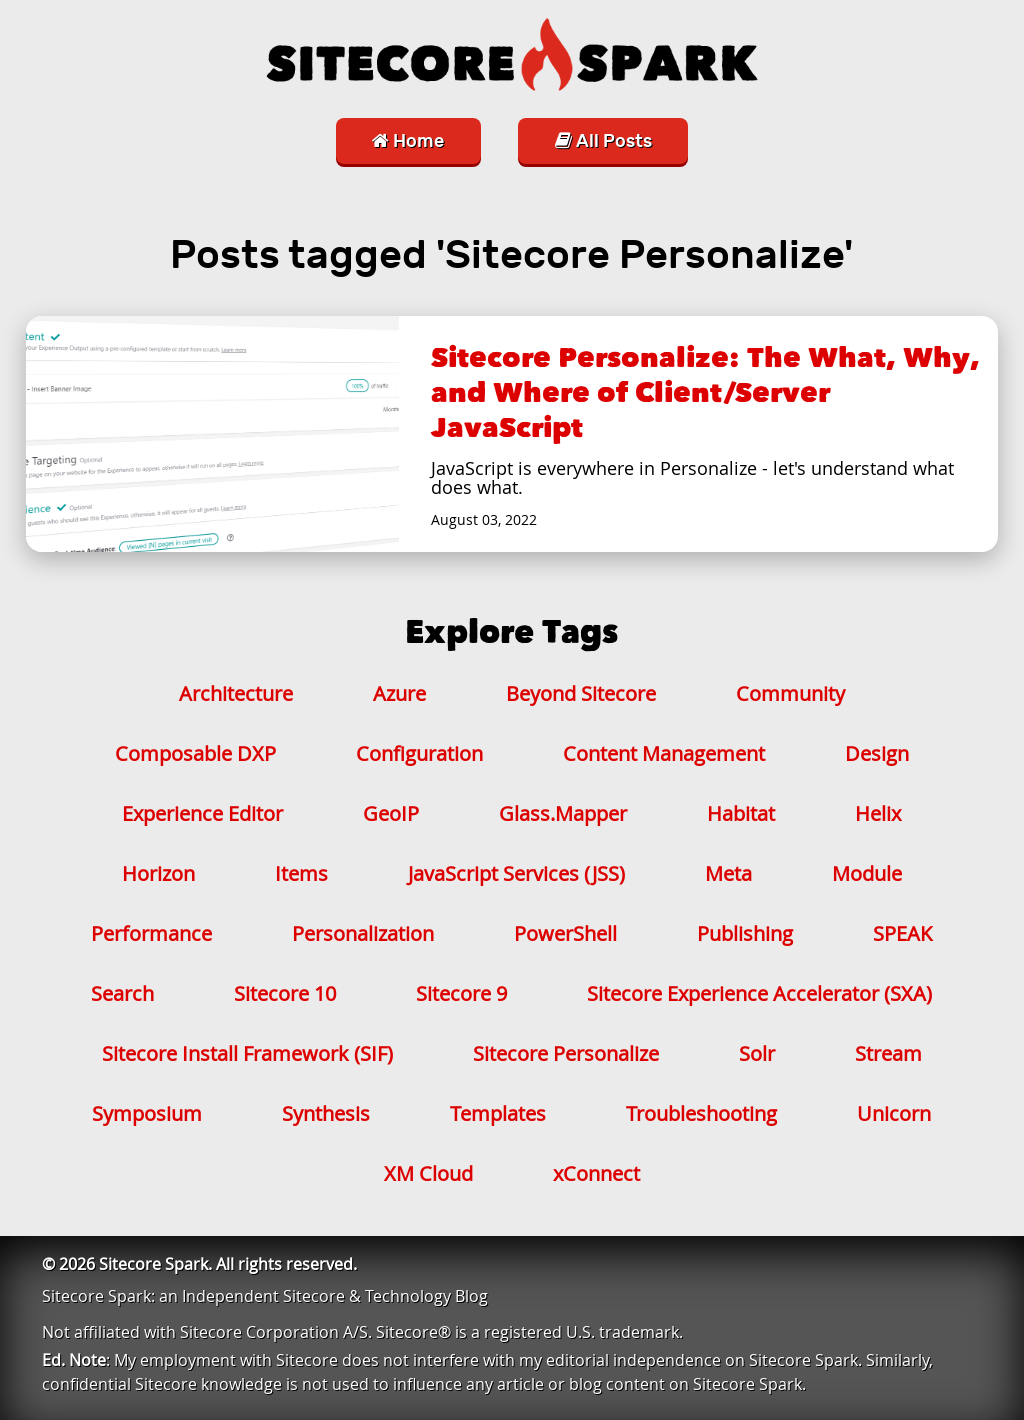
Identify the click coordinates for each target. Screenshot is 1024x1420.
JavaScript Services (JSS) (516, 873)
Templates (498, 1113)
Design (877, 753)
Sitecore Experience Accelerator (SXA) (759, 993)
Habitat (741, 813)
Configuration (419, 753)
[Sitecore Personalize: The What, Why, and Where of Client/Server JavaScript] (212, 434)
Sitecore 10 (285, 993)
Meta (728, 873)
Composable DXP (195, 753)
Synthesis (326, 1113)
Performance (151, 933)
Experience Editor (202, 813)
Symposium (147, 1113)
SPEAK (902, 933)
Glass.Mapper (563, 813)
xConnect (596, 1173)
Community (790, 693)
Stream (888, 1053)
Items (301, 873)
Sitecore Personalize (566, 1053)
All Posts (603, 141)
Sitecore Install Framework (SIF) (247, 1053)
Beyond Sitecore (581, 693)
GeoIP (391, 813)
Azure (399, 693)
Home (408, 141)
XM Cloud (428, 1173)
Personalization (363, 933)
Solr (757, 1053)
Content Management (664, 753)
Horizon (158, 873)
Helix (878, 813)
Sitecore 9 (461, 993)
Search (122, 993)
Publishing (745, 933)
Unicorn (894, 1113)
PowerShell (565, 933)
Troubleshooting (701, 1113)
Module (867, 873)
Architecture (236, 693)
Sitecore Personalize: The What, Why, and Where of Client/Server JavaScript (705, 392)
